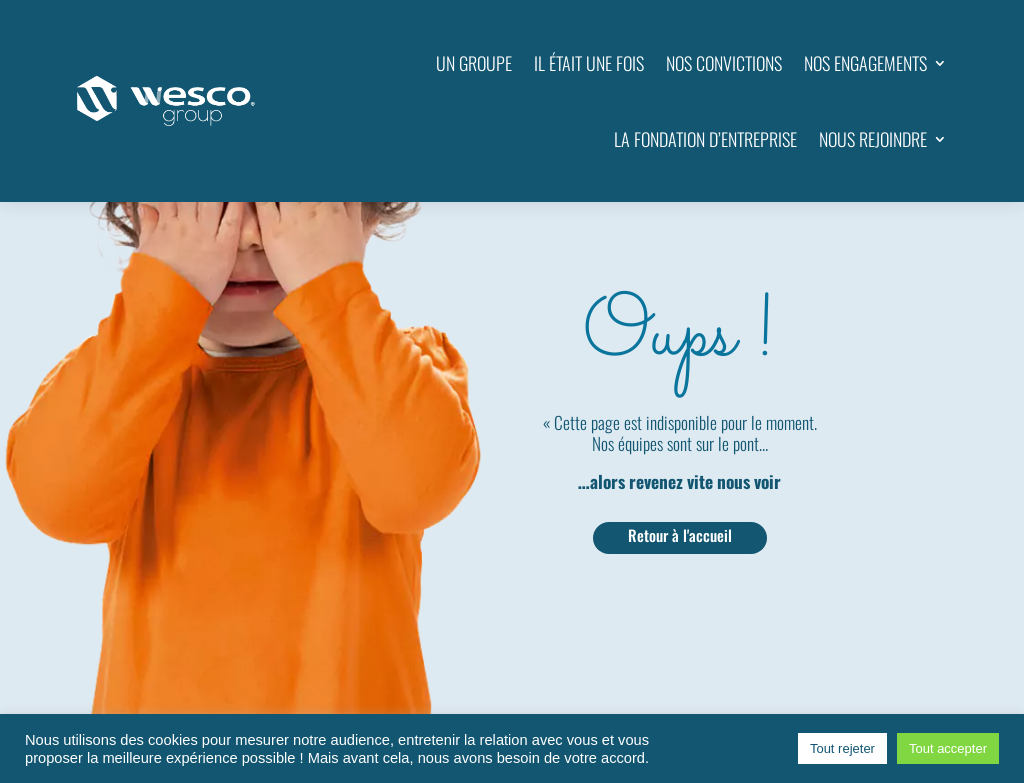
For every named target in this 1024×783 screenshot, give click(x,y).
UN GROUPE (474, 63)
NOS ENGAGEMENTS (865, 63)
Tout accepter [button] (948, 748)
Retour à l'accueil (680, 535)
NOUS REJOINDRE (873, 139)
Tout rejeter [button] (842, 748)
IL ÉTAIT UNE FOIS (589, 63)
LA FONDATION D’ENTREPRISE (705, 139)
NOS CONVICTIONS (724, 63)
